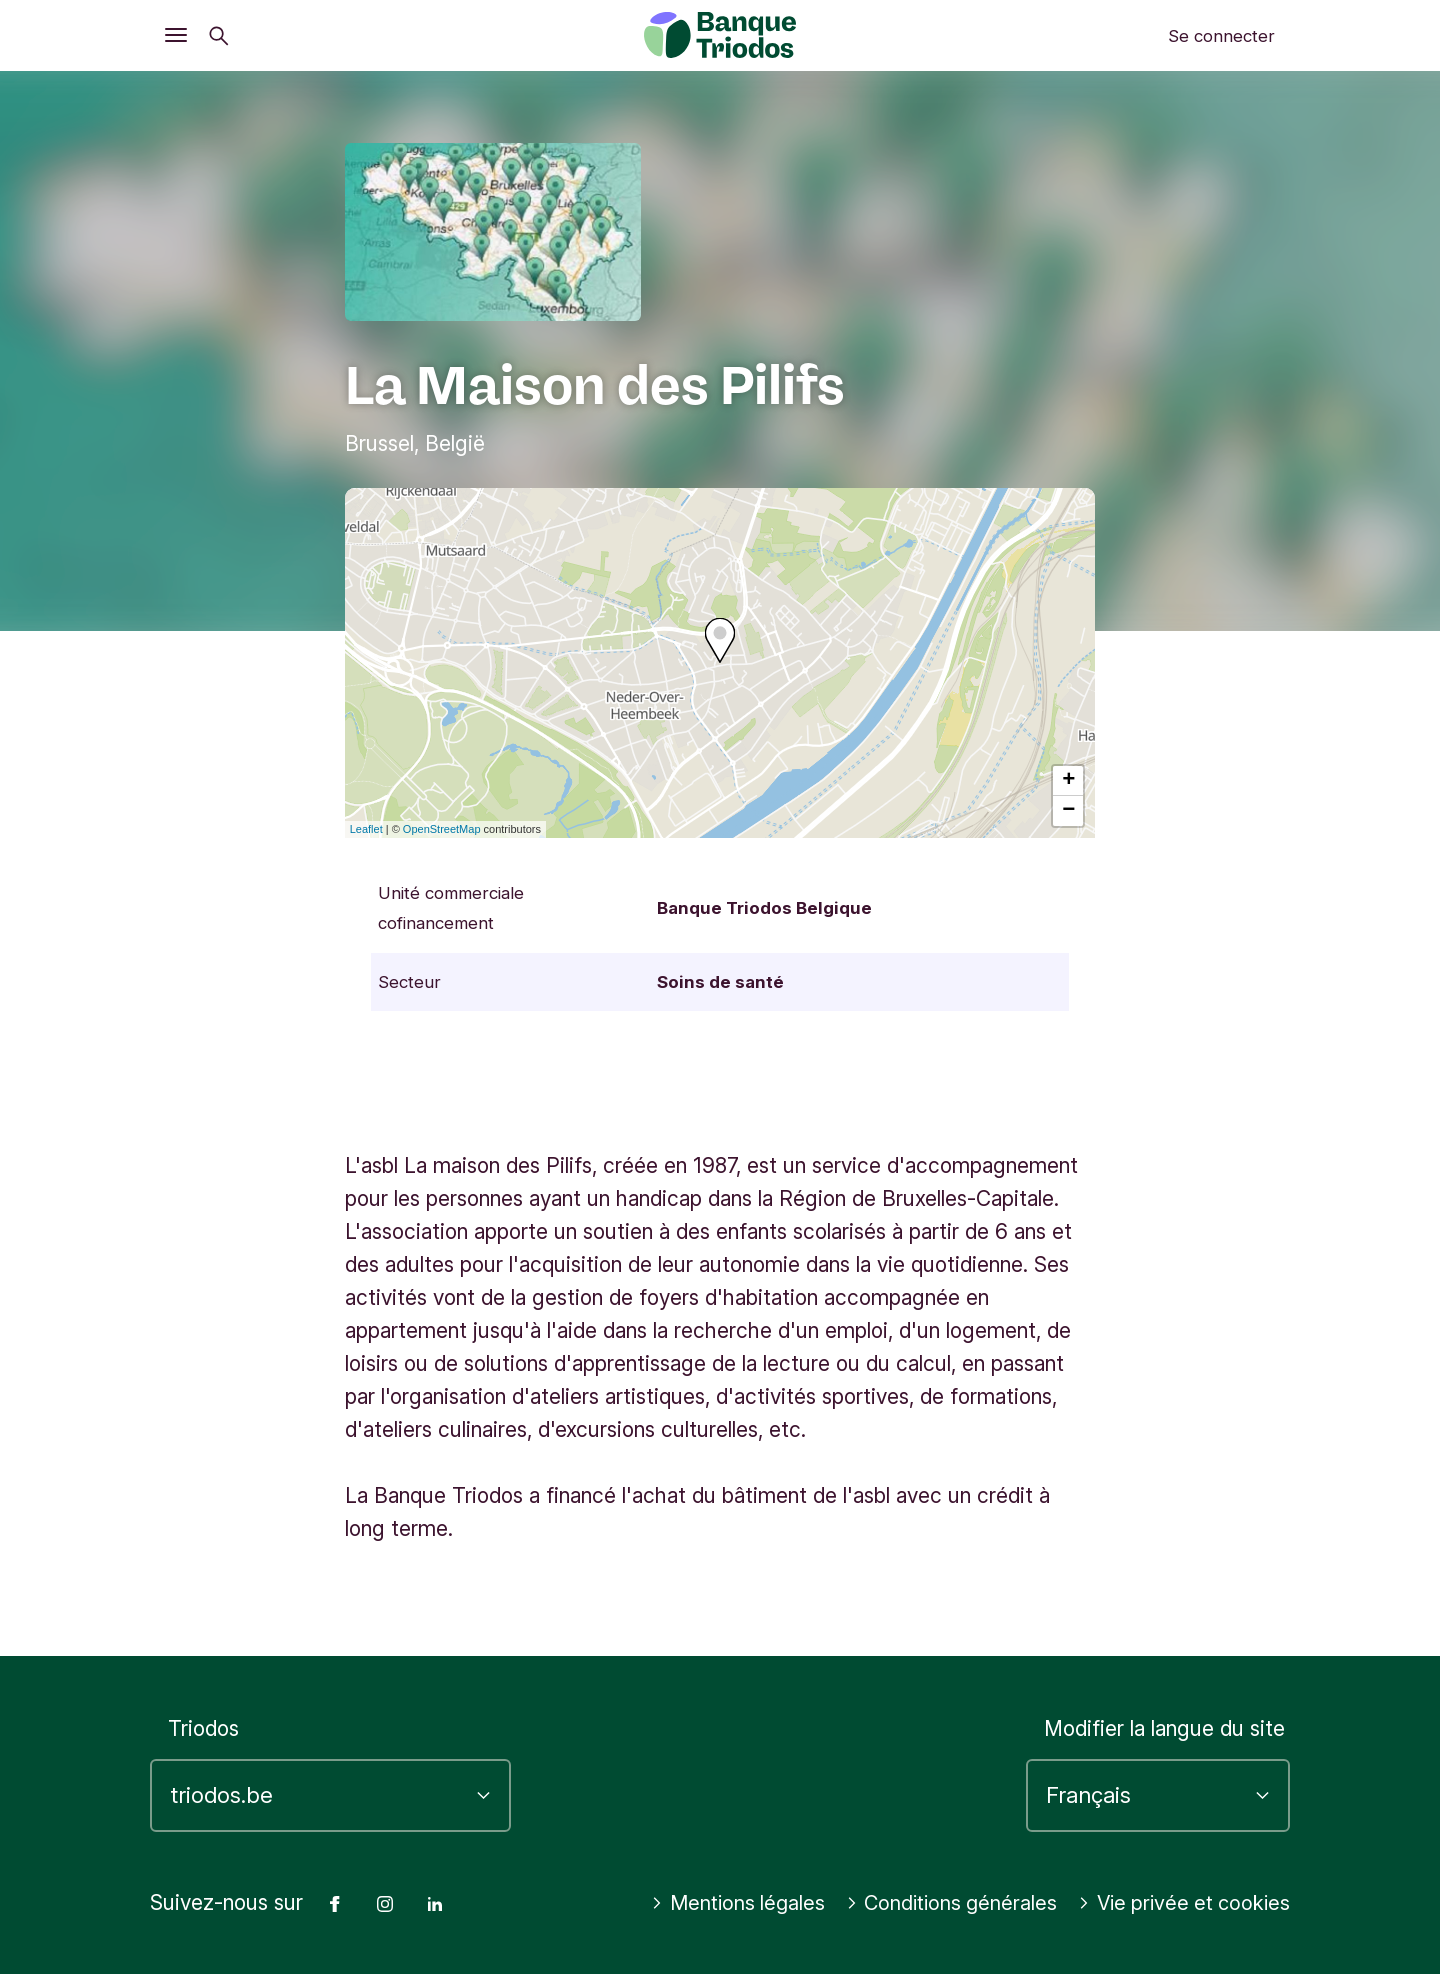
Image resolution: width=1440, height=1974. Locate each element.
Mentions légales (962, 1870)
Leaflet (366, 829)
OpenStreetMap (442, 829)
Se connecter (1221, 36)
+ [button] (1068, 781)
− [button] (1068, 811)
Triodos (203, 1696)
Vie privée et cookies (1179, 1903)
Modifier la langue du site (1164, 1696)
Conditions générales (1181, 1870)
